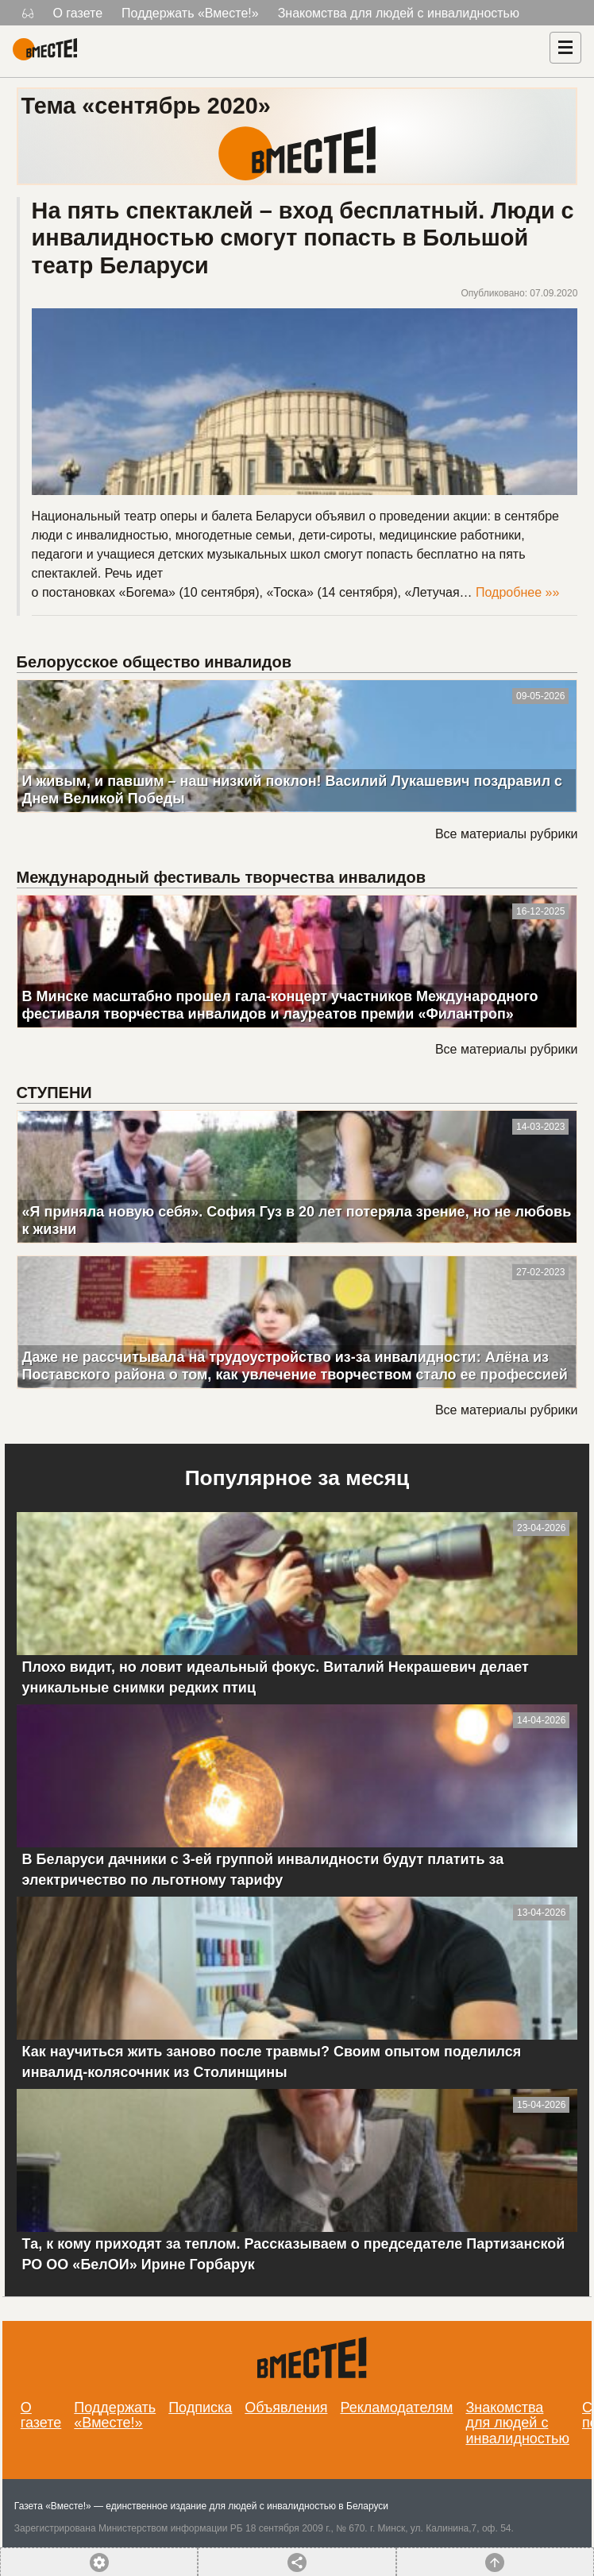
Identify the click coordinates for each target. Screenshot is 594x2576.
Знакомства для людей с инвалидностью (398, 13)
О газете (77, 13)
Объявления (286, 2407)
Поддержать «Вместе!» (190, 13)
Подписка (200, 2407)
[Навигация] (565, 48)
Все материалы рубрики (506, 834)
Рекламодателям (396, 2407)
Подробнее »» (517, 592)
